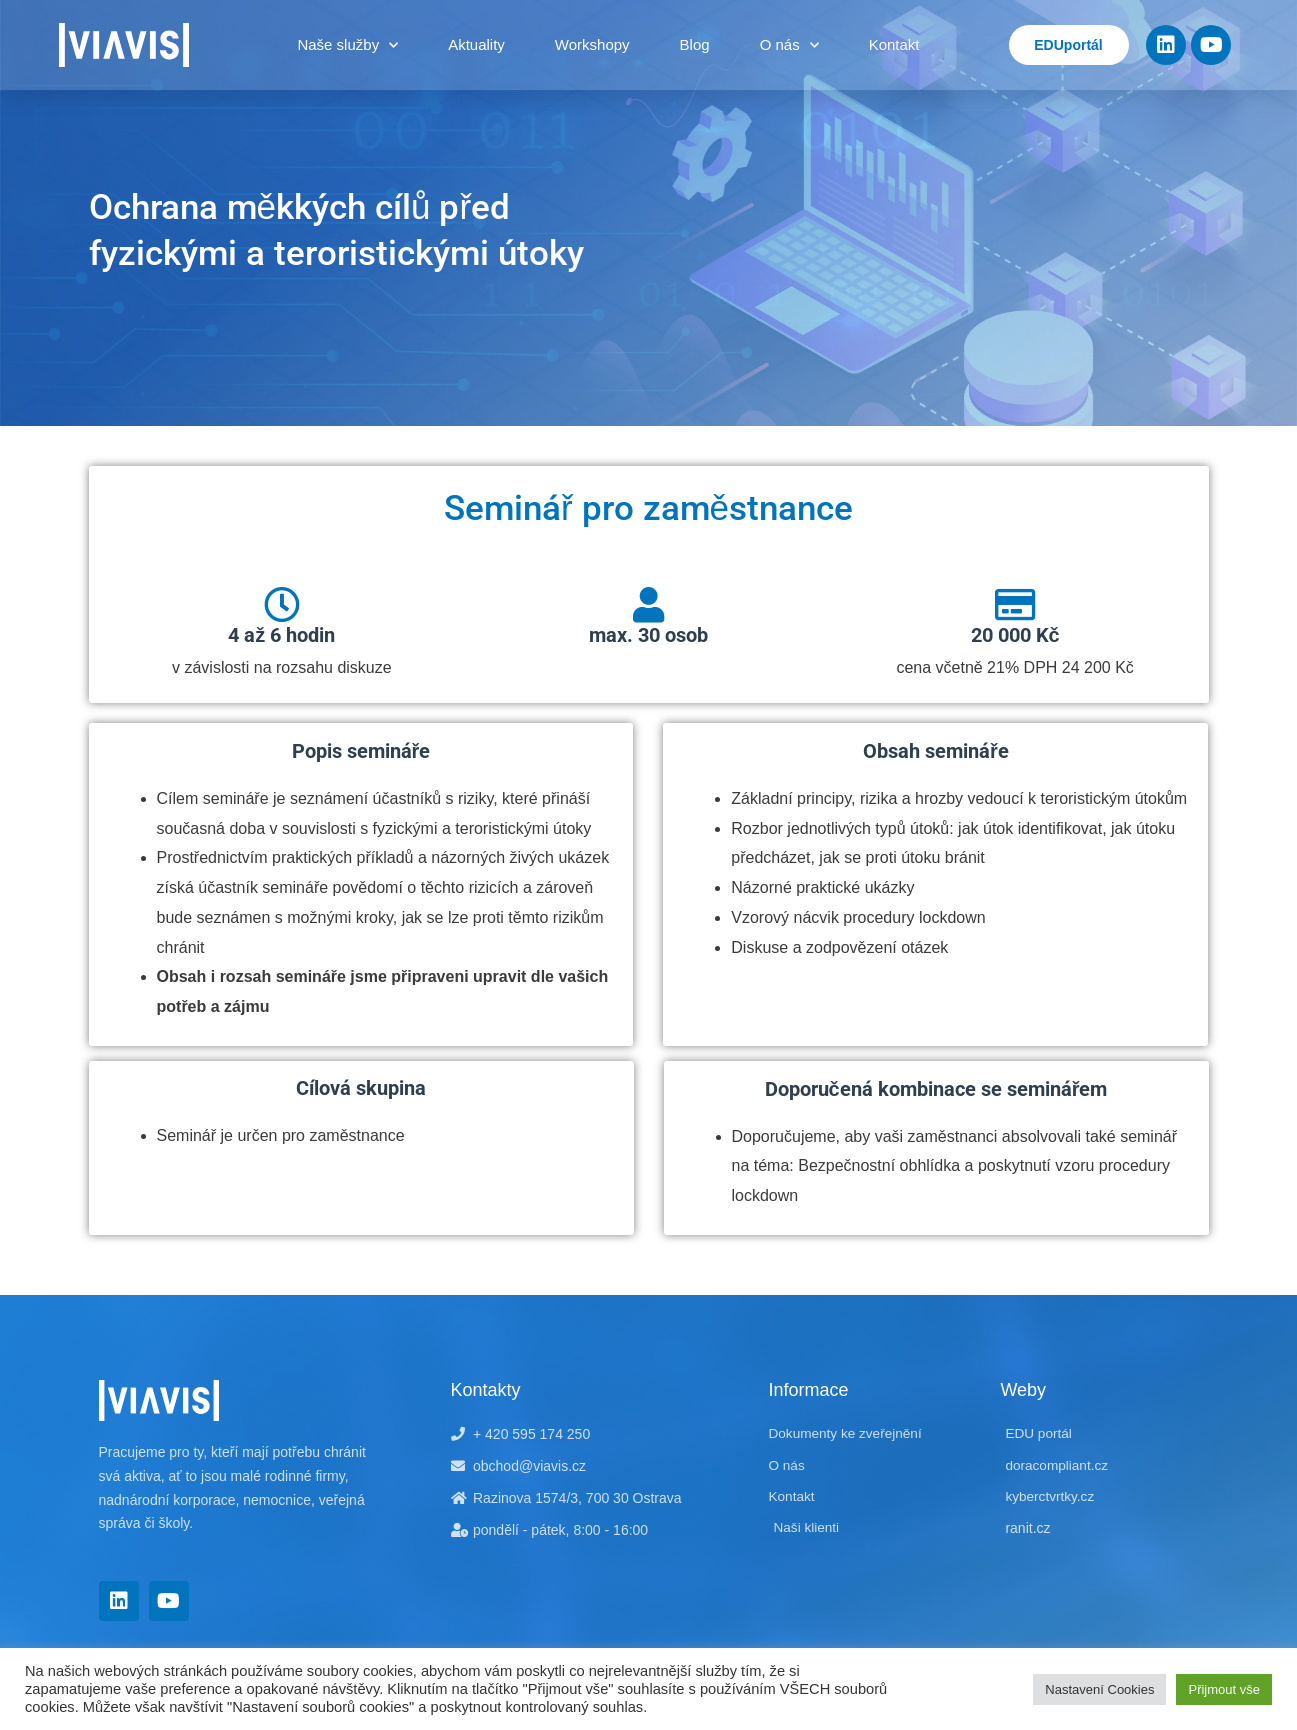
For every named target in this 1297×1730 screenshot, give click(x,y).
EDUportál (1068, 45)
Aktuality (476, 44)
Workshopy (592, 44)
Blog (695, 44)
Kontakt (894, 44)
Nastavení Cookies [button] (1099, 1689)
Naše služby (347, 45)
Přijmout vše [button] (1224, 1689)
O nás (789, 45)
